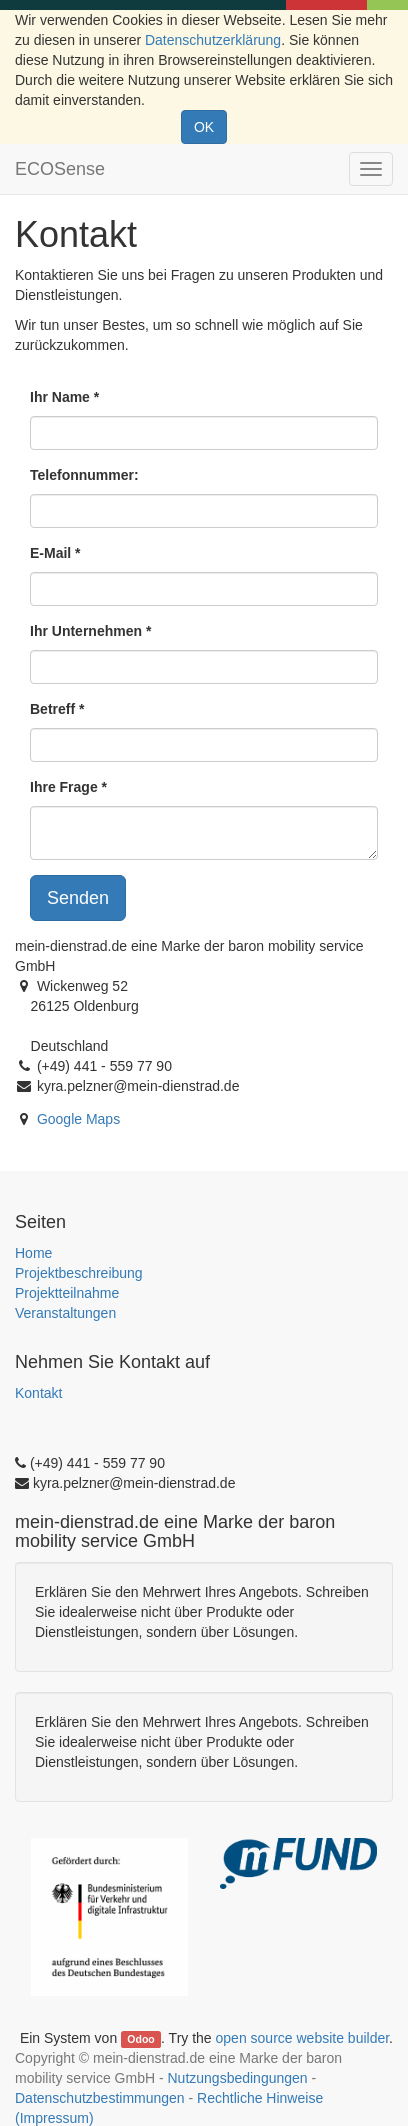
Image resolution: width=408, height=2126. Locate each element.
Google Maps (78, 1119)
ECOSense (60, 169)
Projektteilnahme (67, 1293)
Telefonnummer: (84, 475)
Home (33, 1253)
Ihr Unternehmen (86, 631)
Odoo (140, 2039)
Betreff (52, 709)
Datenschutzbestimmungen (100, 2098)
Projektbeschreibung (79, 1273)
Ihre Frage (64, 787)
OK (204, 127)
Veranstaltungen (65, 1313)
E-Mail (50, 553)
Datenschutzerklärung (213, 40)
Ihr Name (60, 397)
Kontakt (38, 1393)
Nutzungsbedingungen (237, 2078)
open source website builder (303, 2038)
